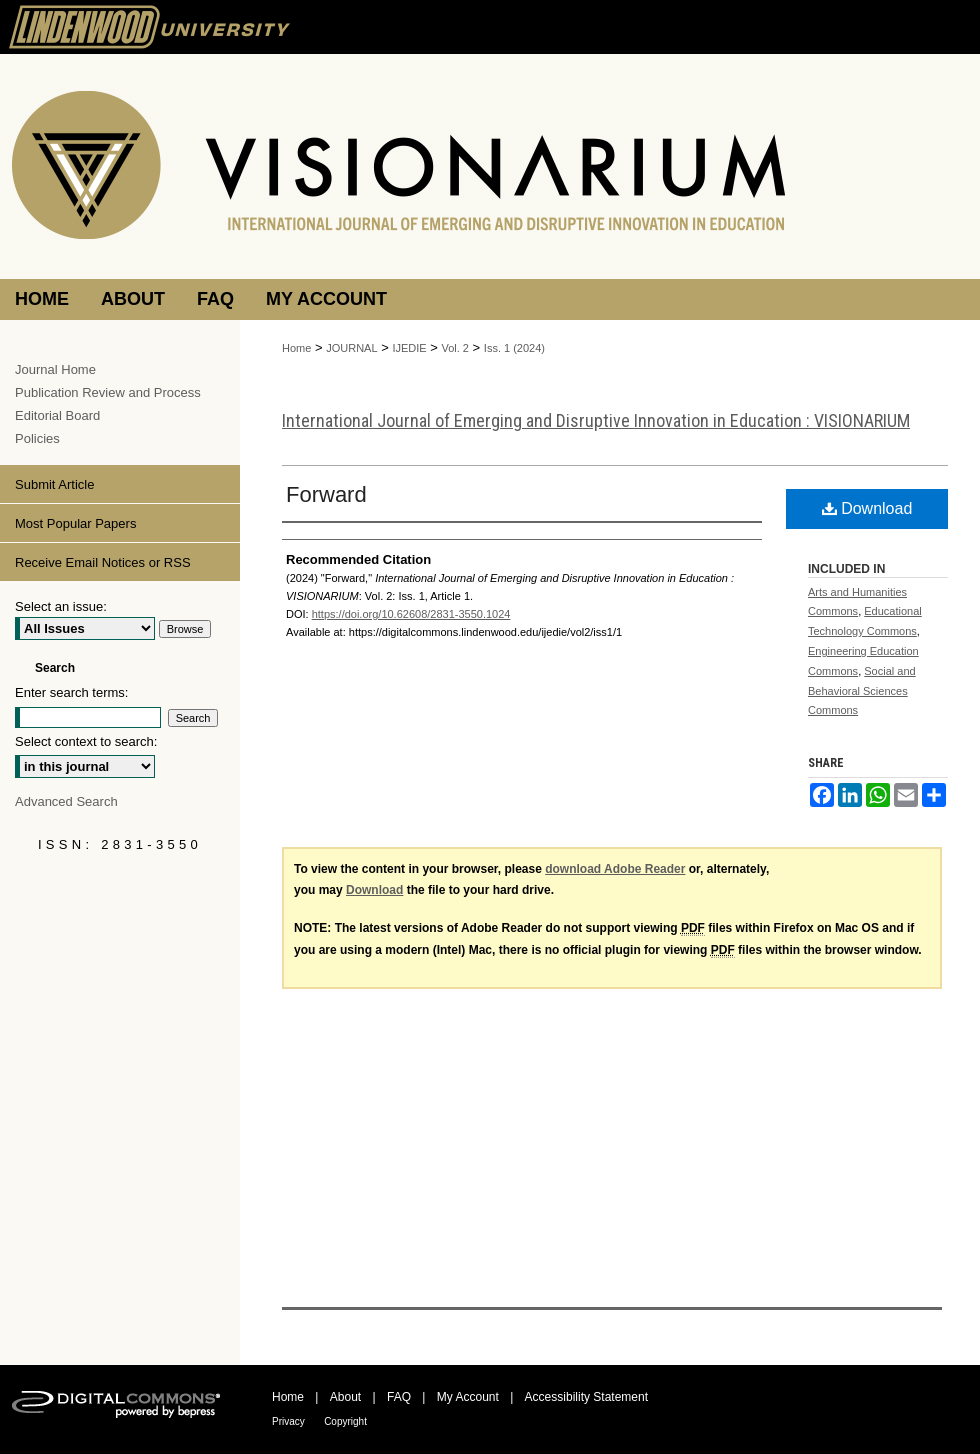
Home (296, 348)
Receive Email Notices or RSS (103, 562)
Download (867, 508)
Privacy (288, 1421)
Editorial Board (57, 415)
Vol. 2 (455, 348)
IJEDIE (409, 348)
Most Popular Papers (75, 523)
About (345, 1397)
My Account (468, 1397)
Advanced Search (66, 801)
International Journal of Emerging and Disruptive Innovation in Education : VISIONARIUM (596, 420)
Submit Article (54, 484)
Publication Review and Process (108, 392)
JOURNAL (351, 348)
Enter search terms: (71, 692)
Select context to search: (86, 741)
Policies (37, 438)
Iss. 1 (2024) (514, 348)
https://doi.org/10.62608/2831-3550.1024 (411, 614)
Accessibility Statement (586, 1397)
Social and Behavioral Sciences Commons (862, 691)
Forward (326, 494)
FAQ (399, 1397)
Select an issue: (61, 606)
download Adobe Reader (615, 869)
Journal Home (55, 369)
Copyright (345, 1421)
